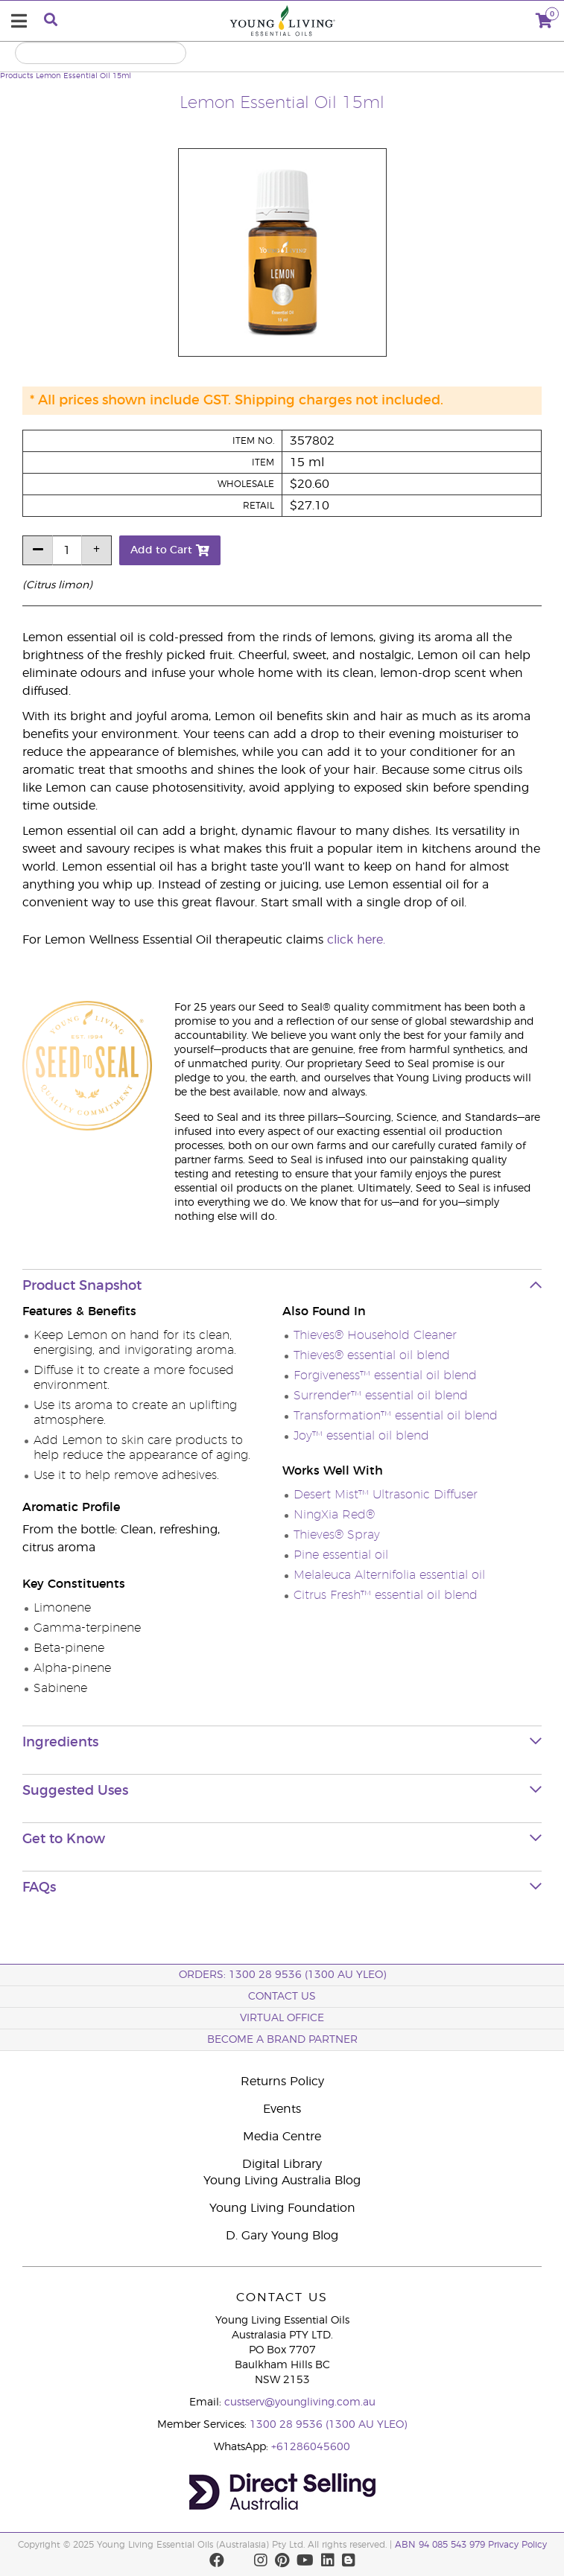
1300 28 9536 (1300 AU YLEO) (328, 2425)
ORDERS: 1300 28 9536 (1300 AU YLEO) (282, 1975)
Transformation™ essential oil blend (396, 1416)
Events (282, 2109)
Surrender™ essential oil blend (381, 1396)
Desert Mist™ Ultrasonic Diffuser (386, 1495)
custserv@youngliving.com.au (300, 2402)
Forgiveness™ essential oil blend (385, 1375)
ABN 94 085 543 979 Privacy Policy (471, 2544)
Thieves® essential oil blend (372, 1355)
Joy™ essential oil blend (361, 1436)
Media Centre (282, 2137)
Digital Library (282, 2164)
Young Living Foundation (282, 2208)
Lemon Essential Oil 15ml (83, 76)
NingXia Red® (334, 1515)
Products (17, 76)
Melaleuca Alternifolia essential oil (389, 1575)
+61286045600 (310, 2447)
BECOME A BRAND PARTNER (282, 2040)
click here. (356, 940)
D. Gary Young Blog (282, 2236)
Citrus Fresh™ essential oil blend (386, 1595)
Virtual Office (282, 2018)
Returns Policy (282, 2081)
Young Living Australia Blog (282, 2181)
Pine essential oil (341, 1555)
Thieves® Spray (337, 1535)
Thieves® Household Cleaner (375, 1335)
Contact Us (282, 1996)
